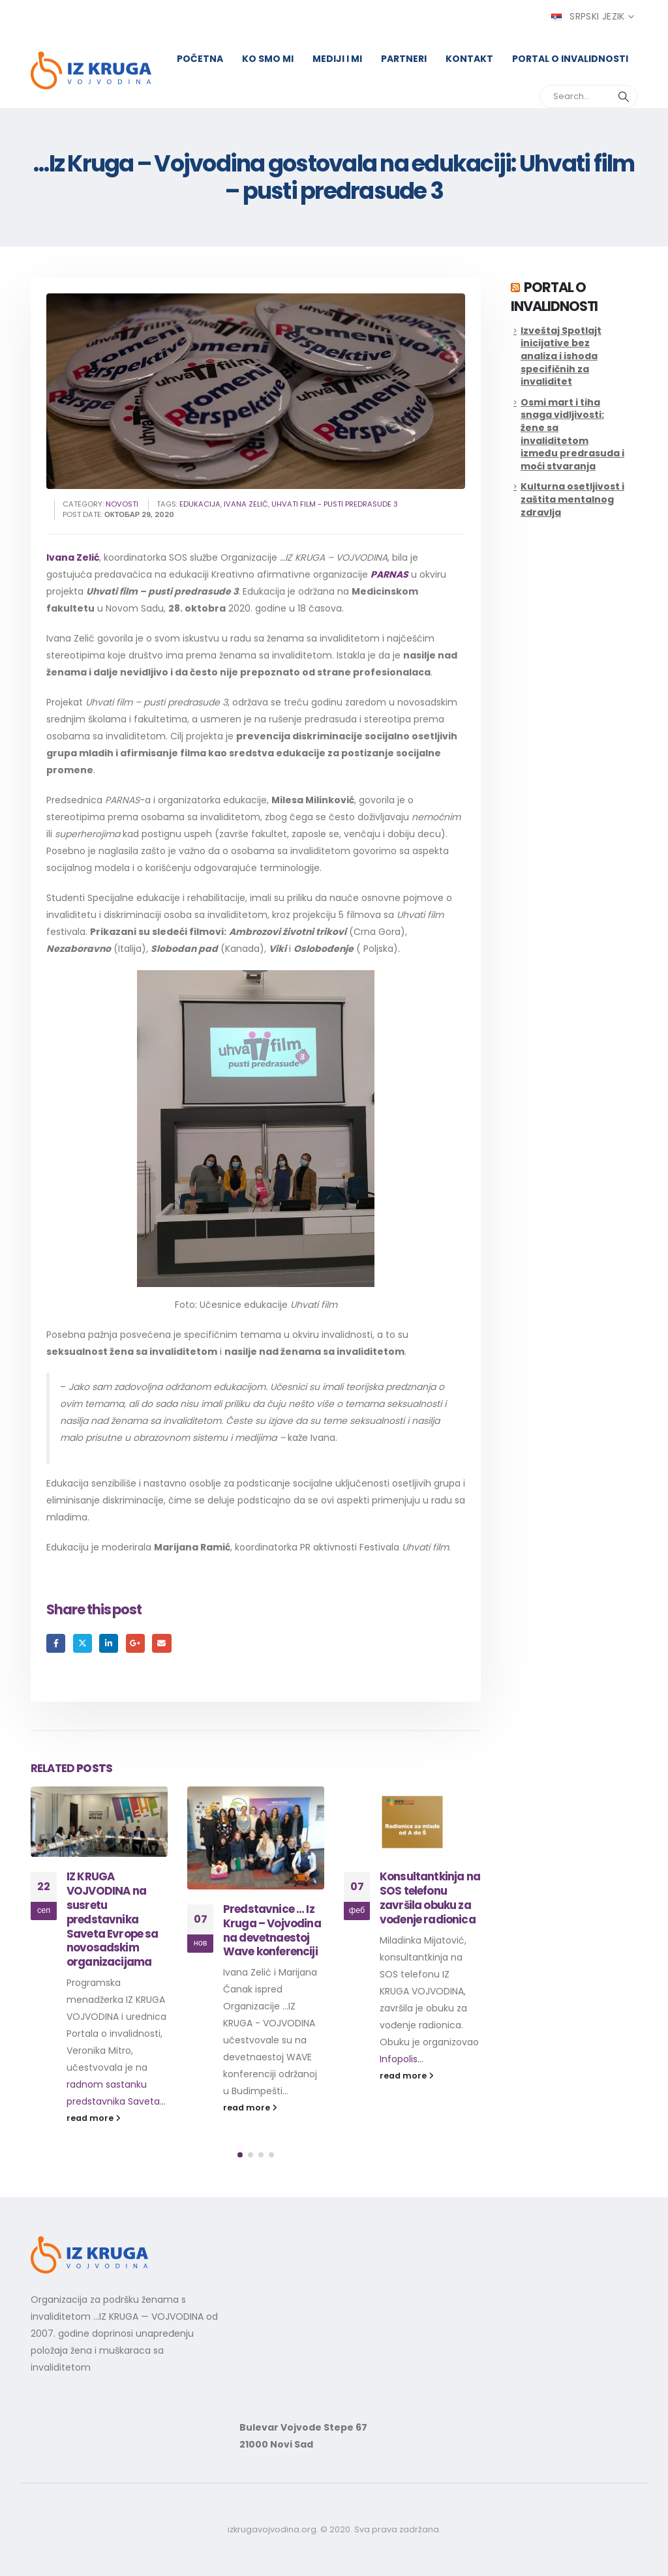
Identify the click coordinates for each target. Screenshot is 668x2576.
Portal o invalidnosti (570, 58)
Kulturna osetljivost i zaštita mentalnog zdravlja (572, 499)
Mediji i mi (337, 58)
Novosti (122, 504)
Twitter (82, 1643)
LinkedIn (108, 1643)
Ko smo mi (268, 58)
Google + (135, 1643)
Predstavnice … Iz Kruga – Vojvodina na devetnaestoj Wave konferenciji (272, 1930)
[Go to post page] (99, 1821)
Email (161, 1643)
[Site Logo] (91, 71)
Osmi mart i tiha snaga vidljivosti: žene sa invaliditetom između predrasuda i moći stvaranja (572, 434)
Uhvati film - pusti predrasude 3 (334, 504)
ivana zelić (246, 504)
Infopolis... (401, 2058)
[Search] (623, 96)
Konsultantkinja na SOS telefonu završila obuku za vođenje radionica (430, 1898)
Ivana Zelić (72, 557)
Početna (200, 58)
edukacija (199, 504)
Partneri (404, 58)
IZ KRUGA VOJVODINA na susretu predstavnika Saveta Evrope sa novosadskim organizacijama (113, 1919)
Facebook (55, 1643)
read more (94, 2118)
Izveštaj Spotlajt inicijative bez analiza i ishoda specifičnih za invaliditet (561, 356)
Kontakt (469, 58)
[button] (240, 2155)
